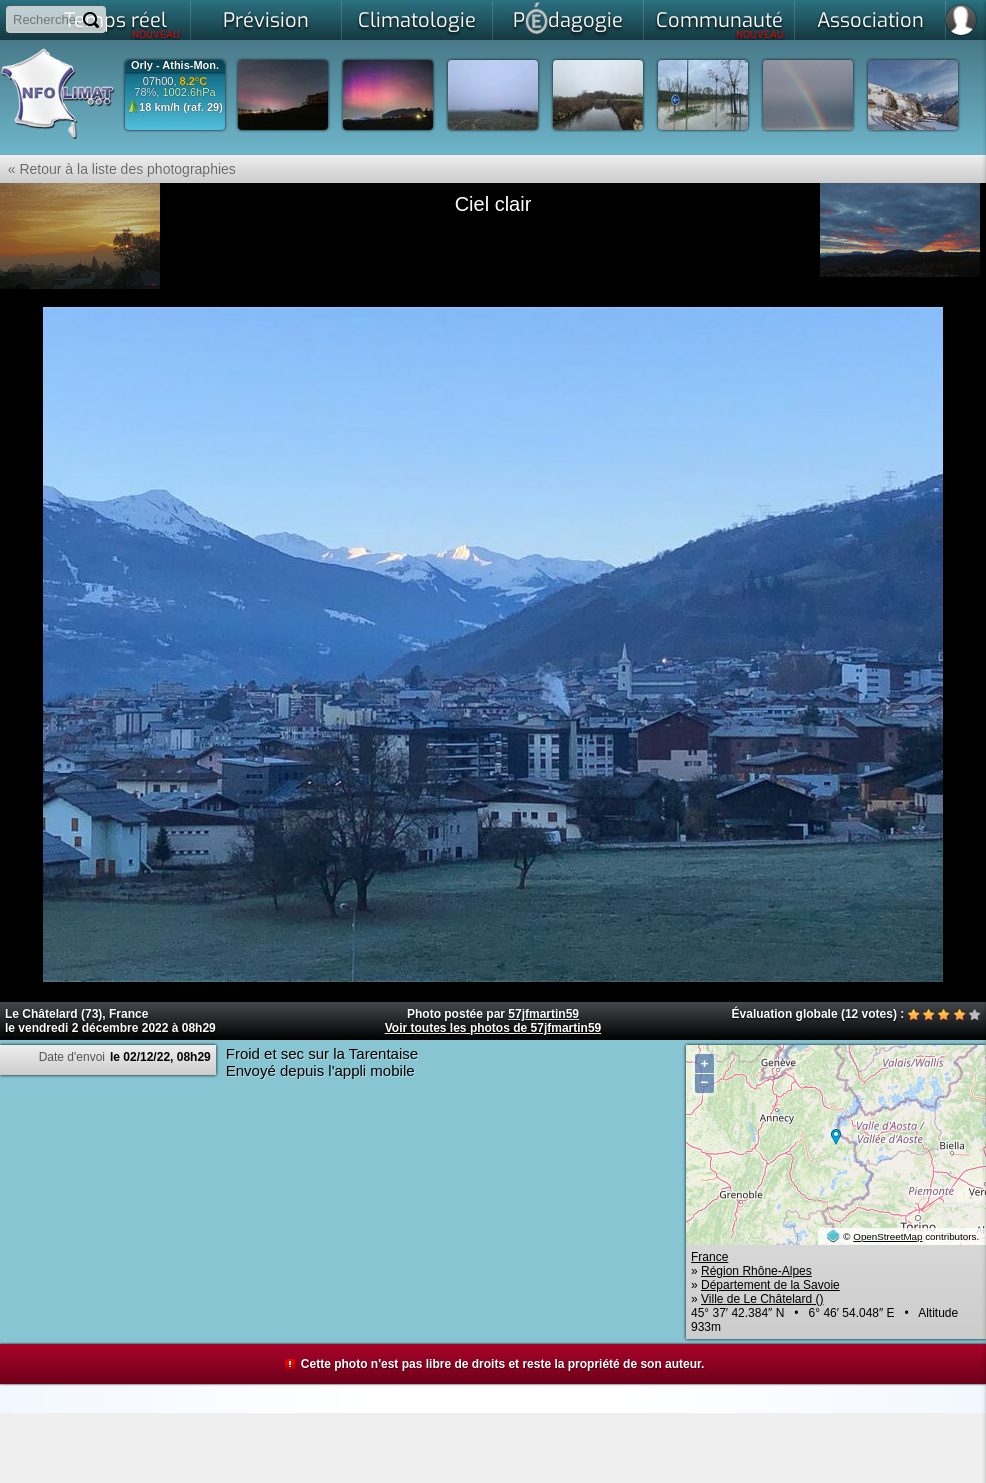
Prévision (266, 20)
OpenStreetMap (887, 1236)
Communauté (720, 24)
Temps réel (122, 24)
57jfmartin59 (543, 1014)
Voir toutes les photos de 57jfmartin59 (493, 1028)
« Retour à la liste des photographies (118, 169)
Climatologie (417, 20)
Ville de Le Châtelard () (762, 1299)
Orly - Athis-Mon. (175, 65)
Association (870, 20)
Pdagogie (568, 18)
